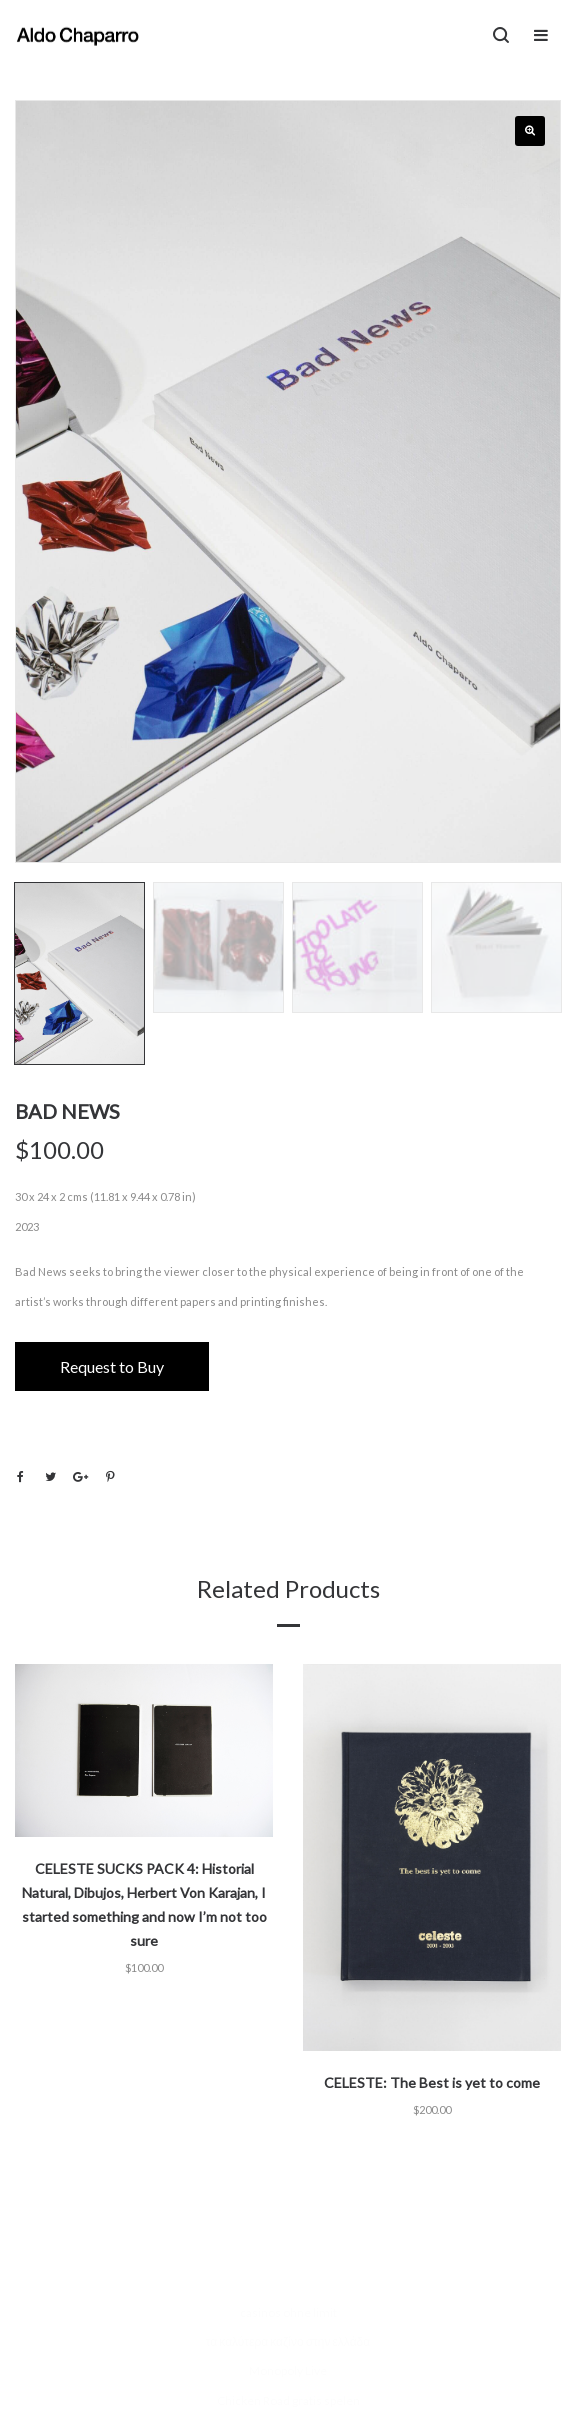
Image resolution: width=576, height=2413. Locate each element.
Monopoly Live (288, 2370)
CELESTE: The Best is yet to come (432, 2082)
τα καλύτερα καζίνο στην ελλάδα (288, 2341)
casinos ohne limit (288, 2312)
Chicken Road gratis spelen (288, 2400)
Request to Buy (112, 1366)
